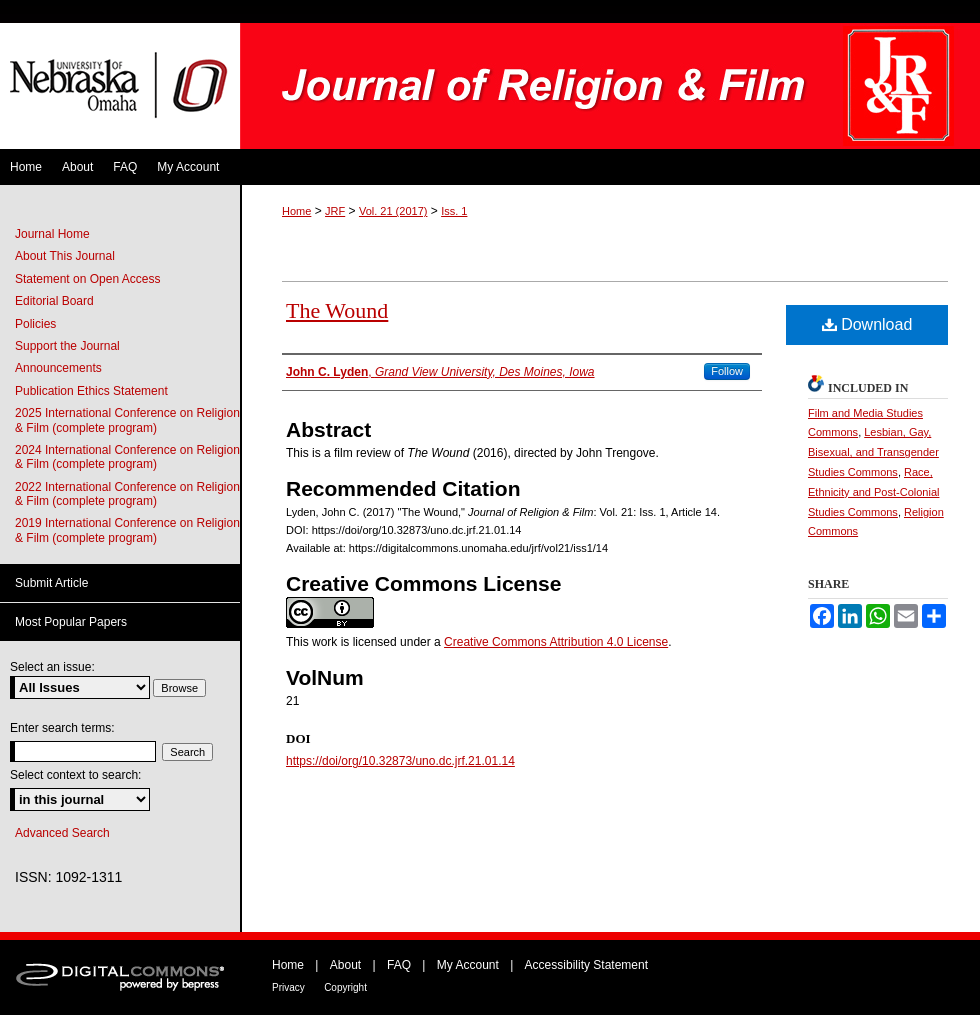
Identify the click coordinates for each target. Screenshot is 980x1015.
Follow (727, 371)
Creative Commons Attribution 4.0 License (556, 642)
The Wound (337, 310)
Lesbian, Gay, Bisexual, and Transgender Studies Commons (873, 452)
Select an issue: (52, 667)
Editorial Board (54, 301)
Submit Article (51, 583)
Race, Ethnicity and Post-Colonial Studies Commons (873, 492)
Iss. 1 (454, 211)
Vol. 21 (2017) (393, 211)
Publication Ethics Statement (91, 391)
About (345, 965)
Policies (35, 324)
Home (296, 211)
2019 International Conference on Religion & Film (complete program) (127, 530)
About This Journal (65, 256)
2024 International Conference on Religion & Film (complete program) (127, 457)
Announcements (58, 368)
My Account (468, 965)
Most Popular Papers (71, 622)
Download (867, 324)
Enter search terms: (62, 728)
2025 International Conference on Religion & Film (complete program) (127, 420)
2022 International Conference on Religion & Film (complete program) (127, 494)
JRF (335, 211)
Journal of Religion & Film (610, 86)
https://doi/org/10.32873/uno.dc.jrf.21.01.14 (400, 761)
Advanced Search (62, 833)
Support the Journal (67, 346)
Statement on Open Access (87, 279)
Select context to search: (75, 775)
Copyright (345, 987)
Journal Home (52, 234)
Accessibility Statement (586, 965)
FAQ (399, 965)
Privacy (288, 987)
